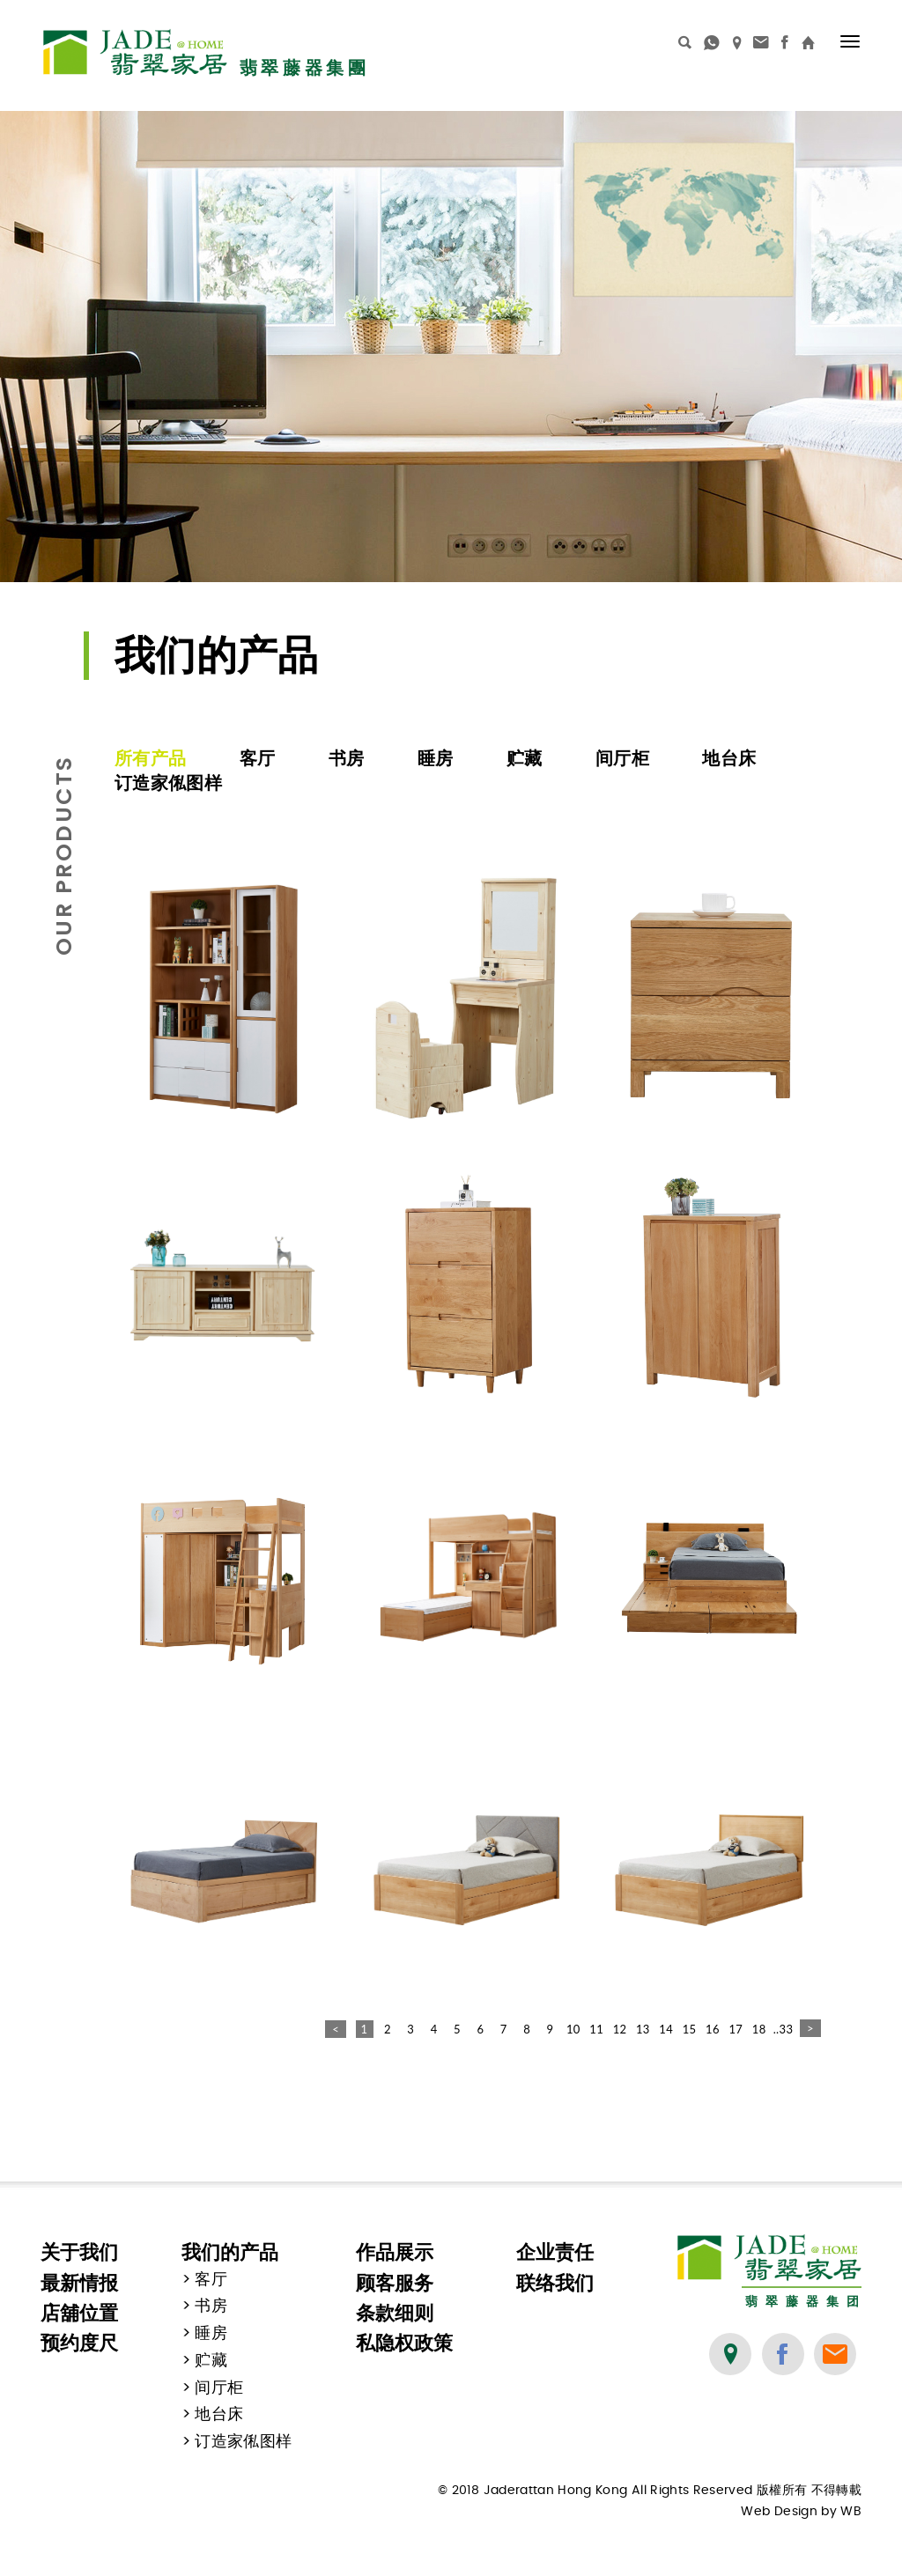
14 (666, 2029)
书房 (347, 758)
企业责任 (555, 2252)
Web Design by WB (801, 2512)
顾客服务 (394, 2283)
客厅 (258, 758)
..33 (782, 2029)
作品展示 (394, 2252)
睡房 (436, 758)
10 (573, 2029)
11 (596, 2029)
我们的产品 (229, 2252)
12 (620, 2029)
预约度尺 (79, 2343)
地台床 (729, 758)
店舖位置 (79, 2313)
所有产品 (150, 758)
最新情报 (79, 2283)
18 (759, 2029)
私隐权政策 (404, 2343)
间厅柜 (622, 758)
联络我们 (555, 2283)
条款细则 (394, 2313)
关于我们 (79, 2252)
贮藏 (524, 758)
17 (735, 2029)
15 (690, 2029)
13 (643, 2029)
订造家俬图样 (168, 783)
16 (713, 2029)
